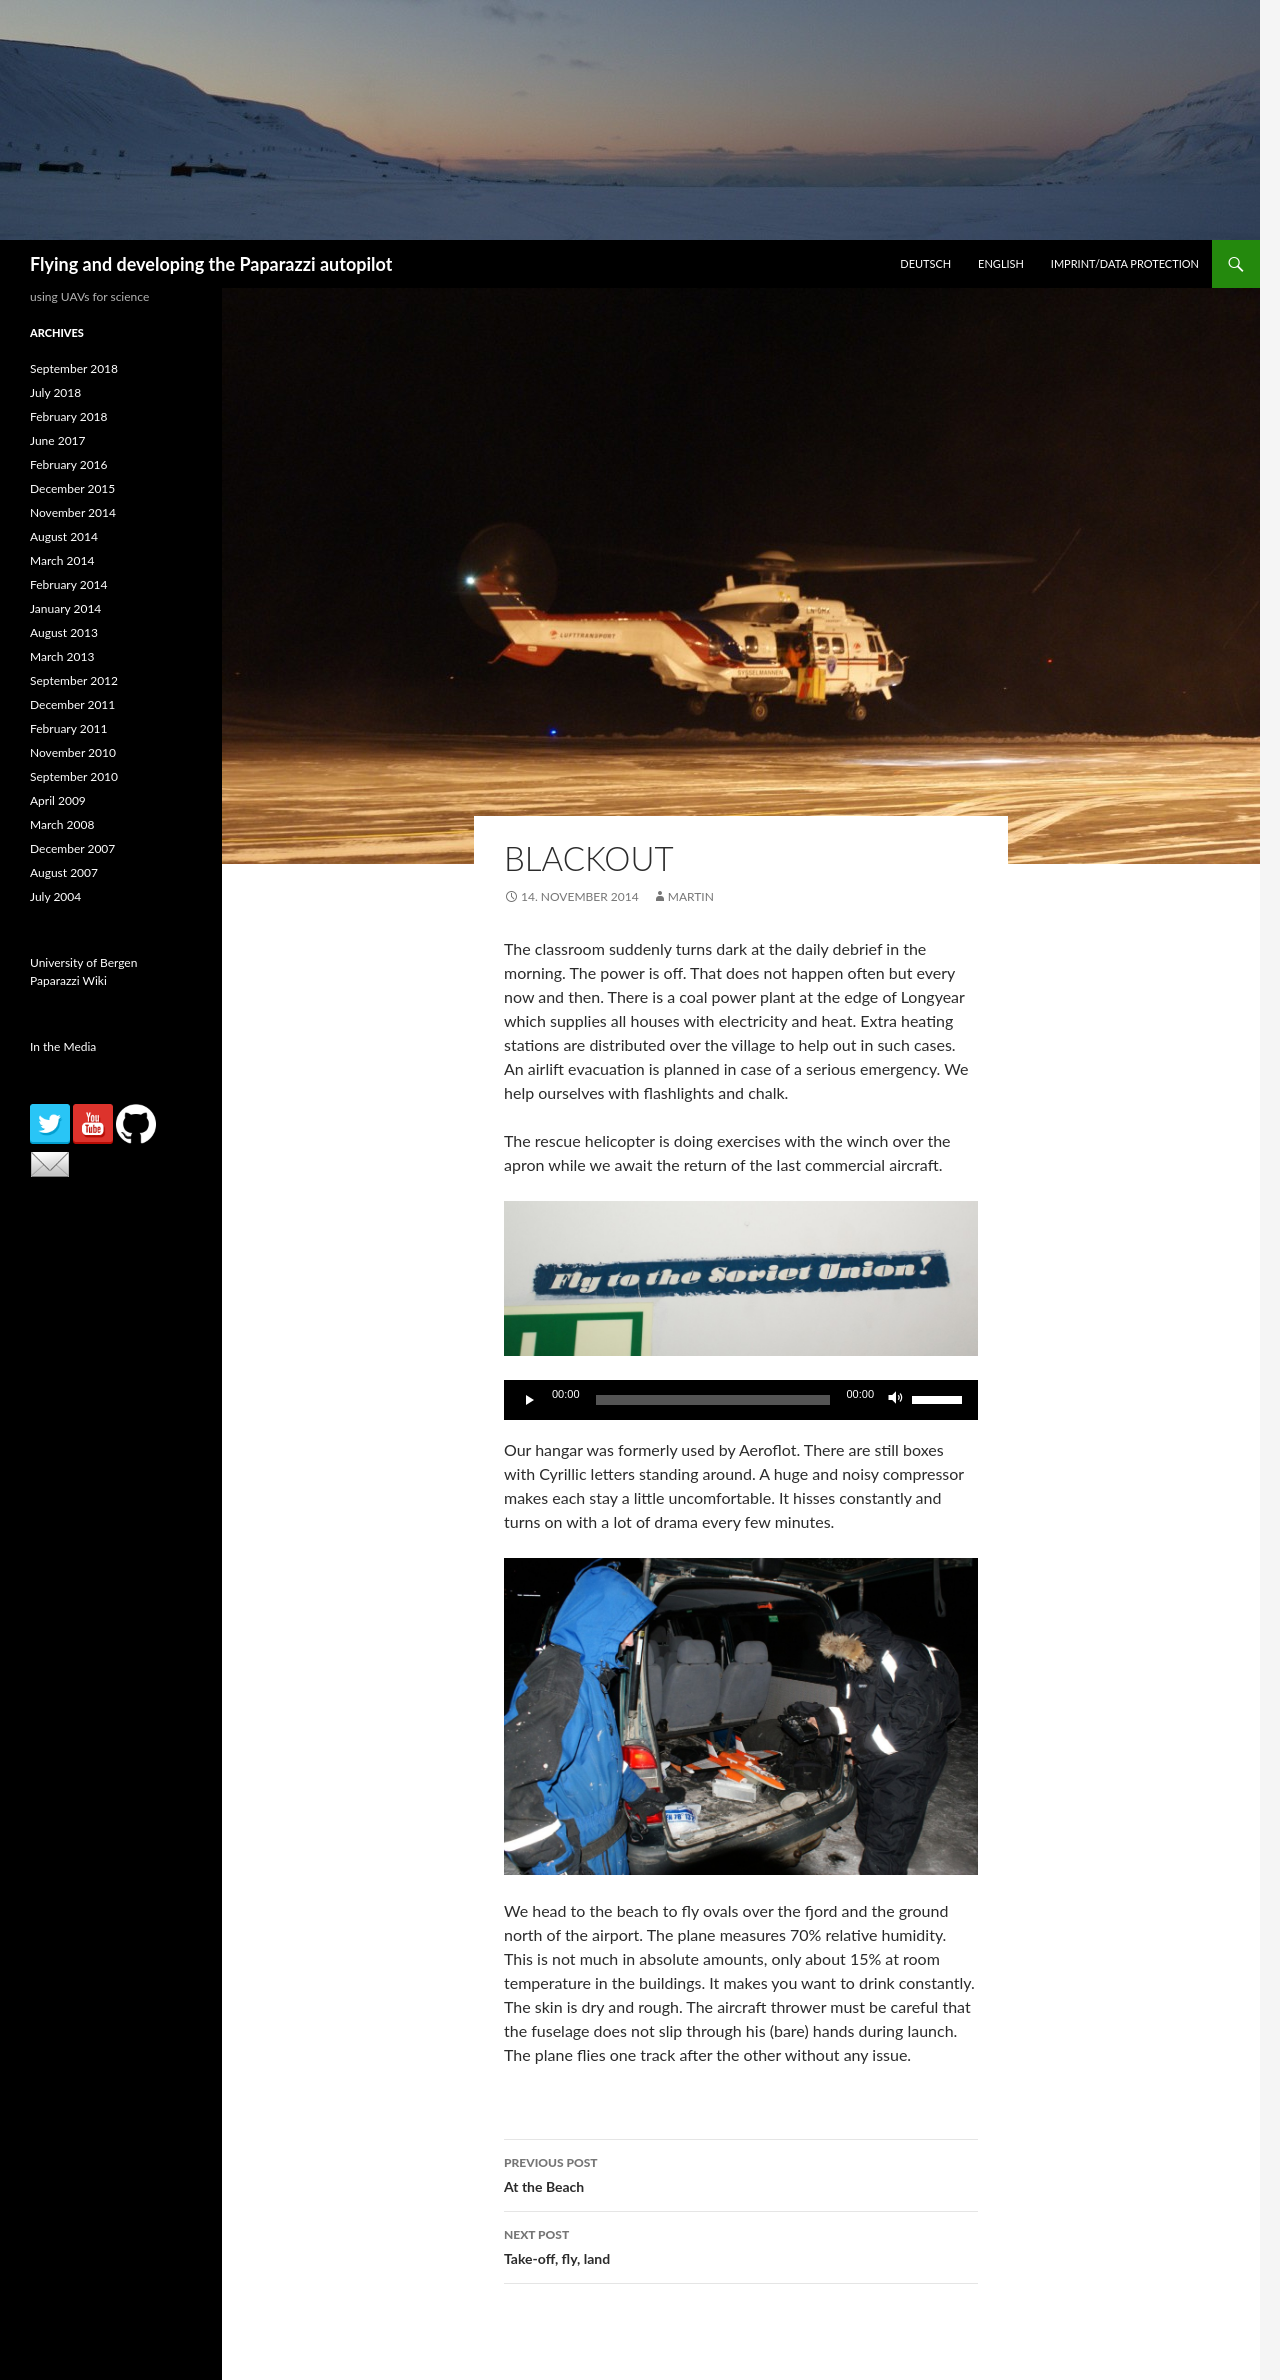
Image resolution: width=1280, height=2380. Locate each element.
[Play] (530, 1400)
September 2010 (74, 776)
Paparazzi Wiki (68, 980)
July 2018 (55, 392)
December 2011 (72, 704)
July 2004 (55, 896)
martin (691, 896)
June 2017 (58, 440)
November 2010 (73, 752)
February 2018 (69, 416)
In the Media (63, 1046)
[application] (741, 1400)
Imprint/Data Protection (1125, 263)
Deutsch (925, 263)
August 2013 (64, 632)
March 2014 (62, 560)
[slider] (713, 1400)
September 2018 (74, 368)
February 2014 (69, 584)
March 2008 (62, 824)
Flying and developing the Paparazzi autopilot (211, 264)
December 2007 (72, 848)
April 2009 (58, 800)
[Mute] (896, 1400)
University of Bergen (83, 962)
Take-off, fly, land (741, 2245)
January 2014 (65, 608)
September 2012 (74, 680)
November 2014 (73, 512)
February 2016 (69, 464)
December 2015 (72, 488)
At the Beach (741, 2173)
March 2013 (62, 656)
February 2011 (69, 728)
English (1001, 263)
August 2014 (64, 536)
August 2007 (64, 872)
